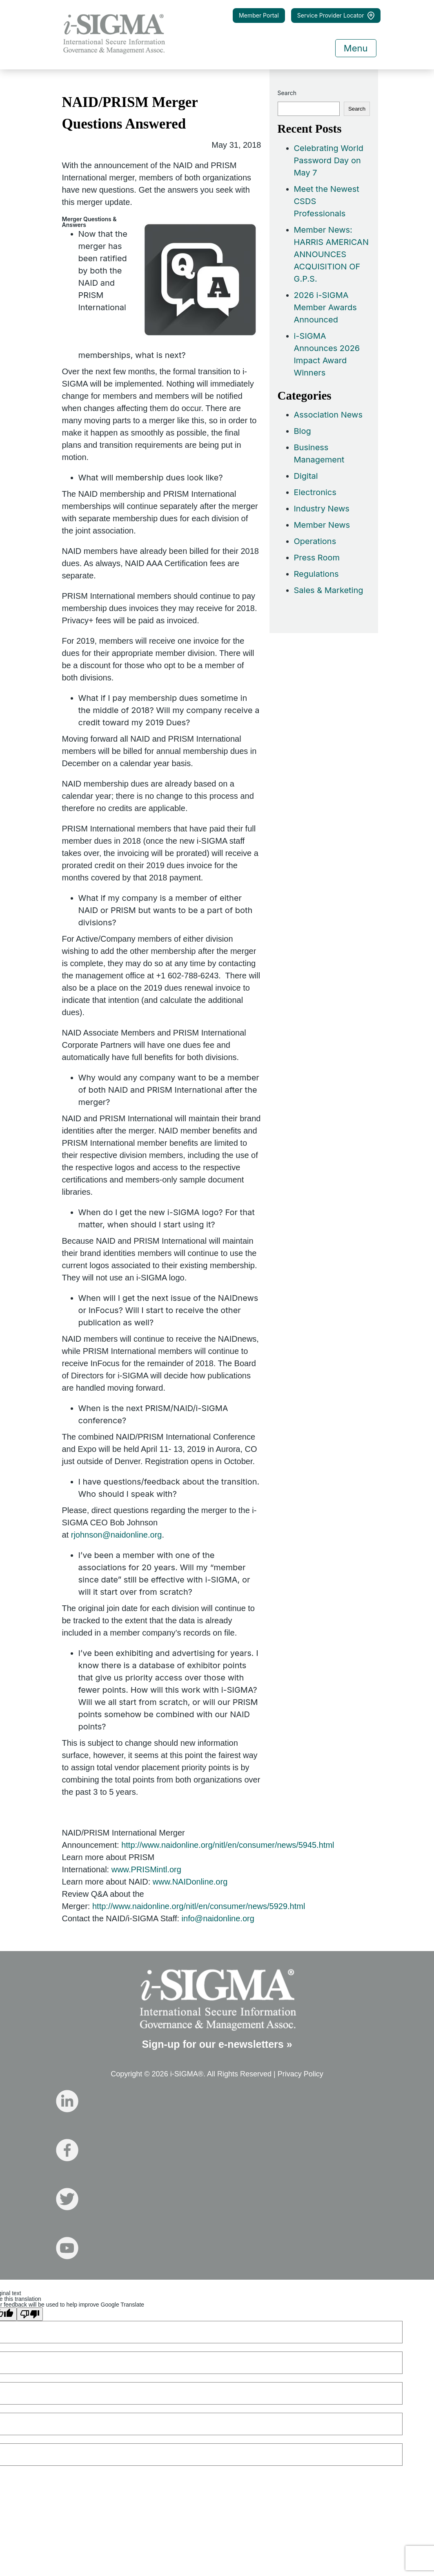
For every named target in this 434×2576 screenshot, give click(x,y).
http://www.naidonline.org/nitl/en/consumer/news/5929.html (198, 1906)
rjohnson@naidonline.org (116, 1534)
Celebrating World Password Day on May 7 (329, 160)
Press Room (317, 557)
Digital (306, 476)
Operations (315, 541)
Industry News (321, 508)
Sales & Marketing (328, 590)
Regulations (316, 574)
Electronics (315, 492)
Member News (322, 525)
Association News (328, 415)
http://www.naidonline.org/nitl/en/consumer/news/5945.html (227, 1844)
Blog (302, 431)
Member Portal (259, 15)
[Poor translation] (30, 2314)
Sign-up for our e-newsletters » (217, 2044)
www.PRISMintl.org (146, 1869)
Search (287, 92)
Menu (356, 48)
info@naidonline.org (218, 1918)
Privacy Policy (300, 2074)
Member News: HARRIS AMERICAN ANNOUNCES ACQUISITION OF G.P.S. (331, 254)
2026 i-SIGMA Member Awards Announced (325, 307)
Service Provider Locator (335, 15)
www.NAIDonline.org (190, 1881)
